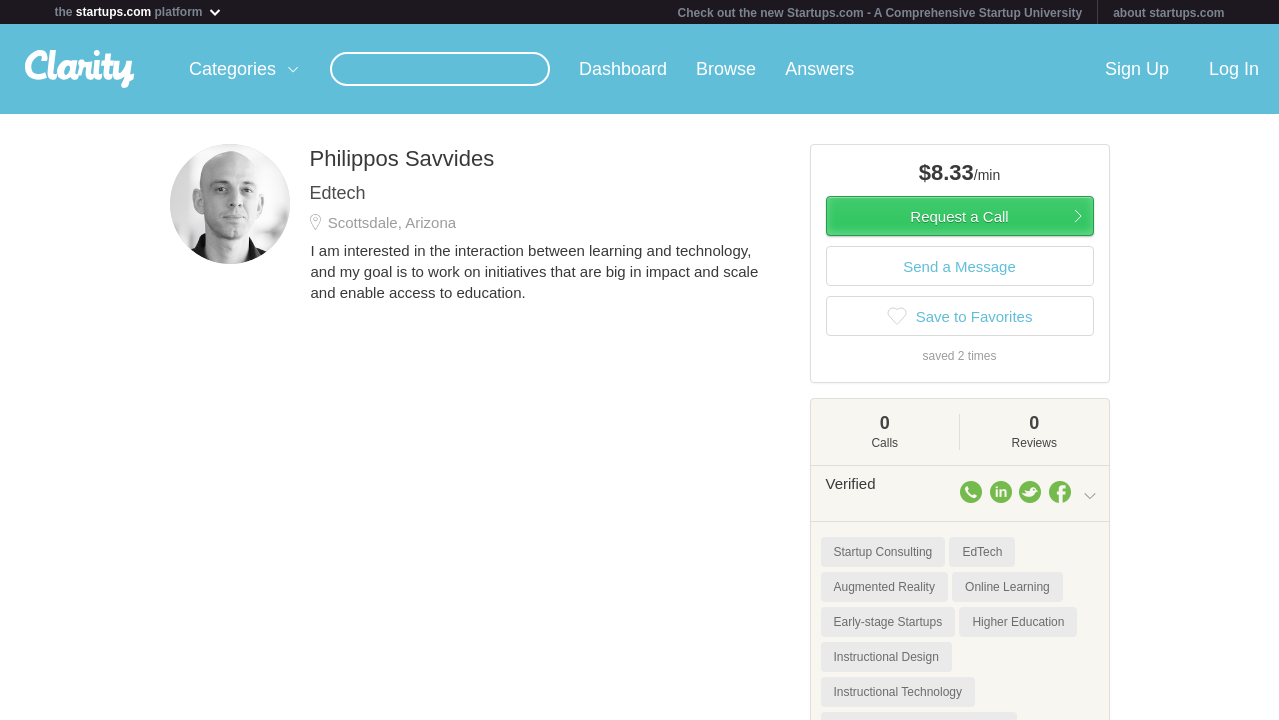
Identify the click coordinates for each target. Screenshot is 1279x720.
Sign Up (1137, 69)
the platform (139, 11)
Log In (1234, 69)
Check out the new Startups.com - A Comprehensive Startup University (880, 13)
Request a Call (959, 216)
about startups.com (1168, 13)
